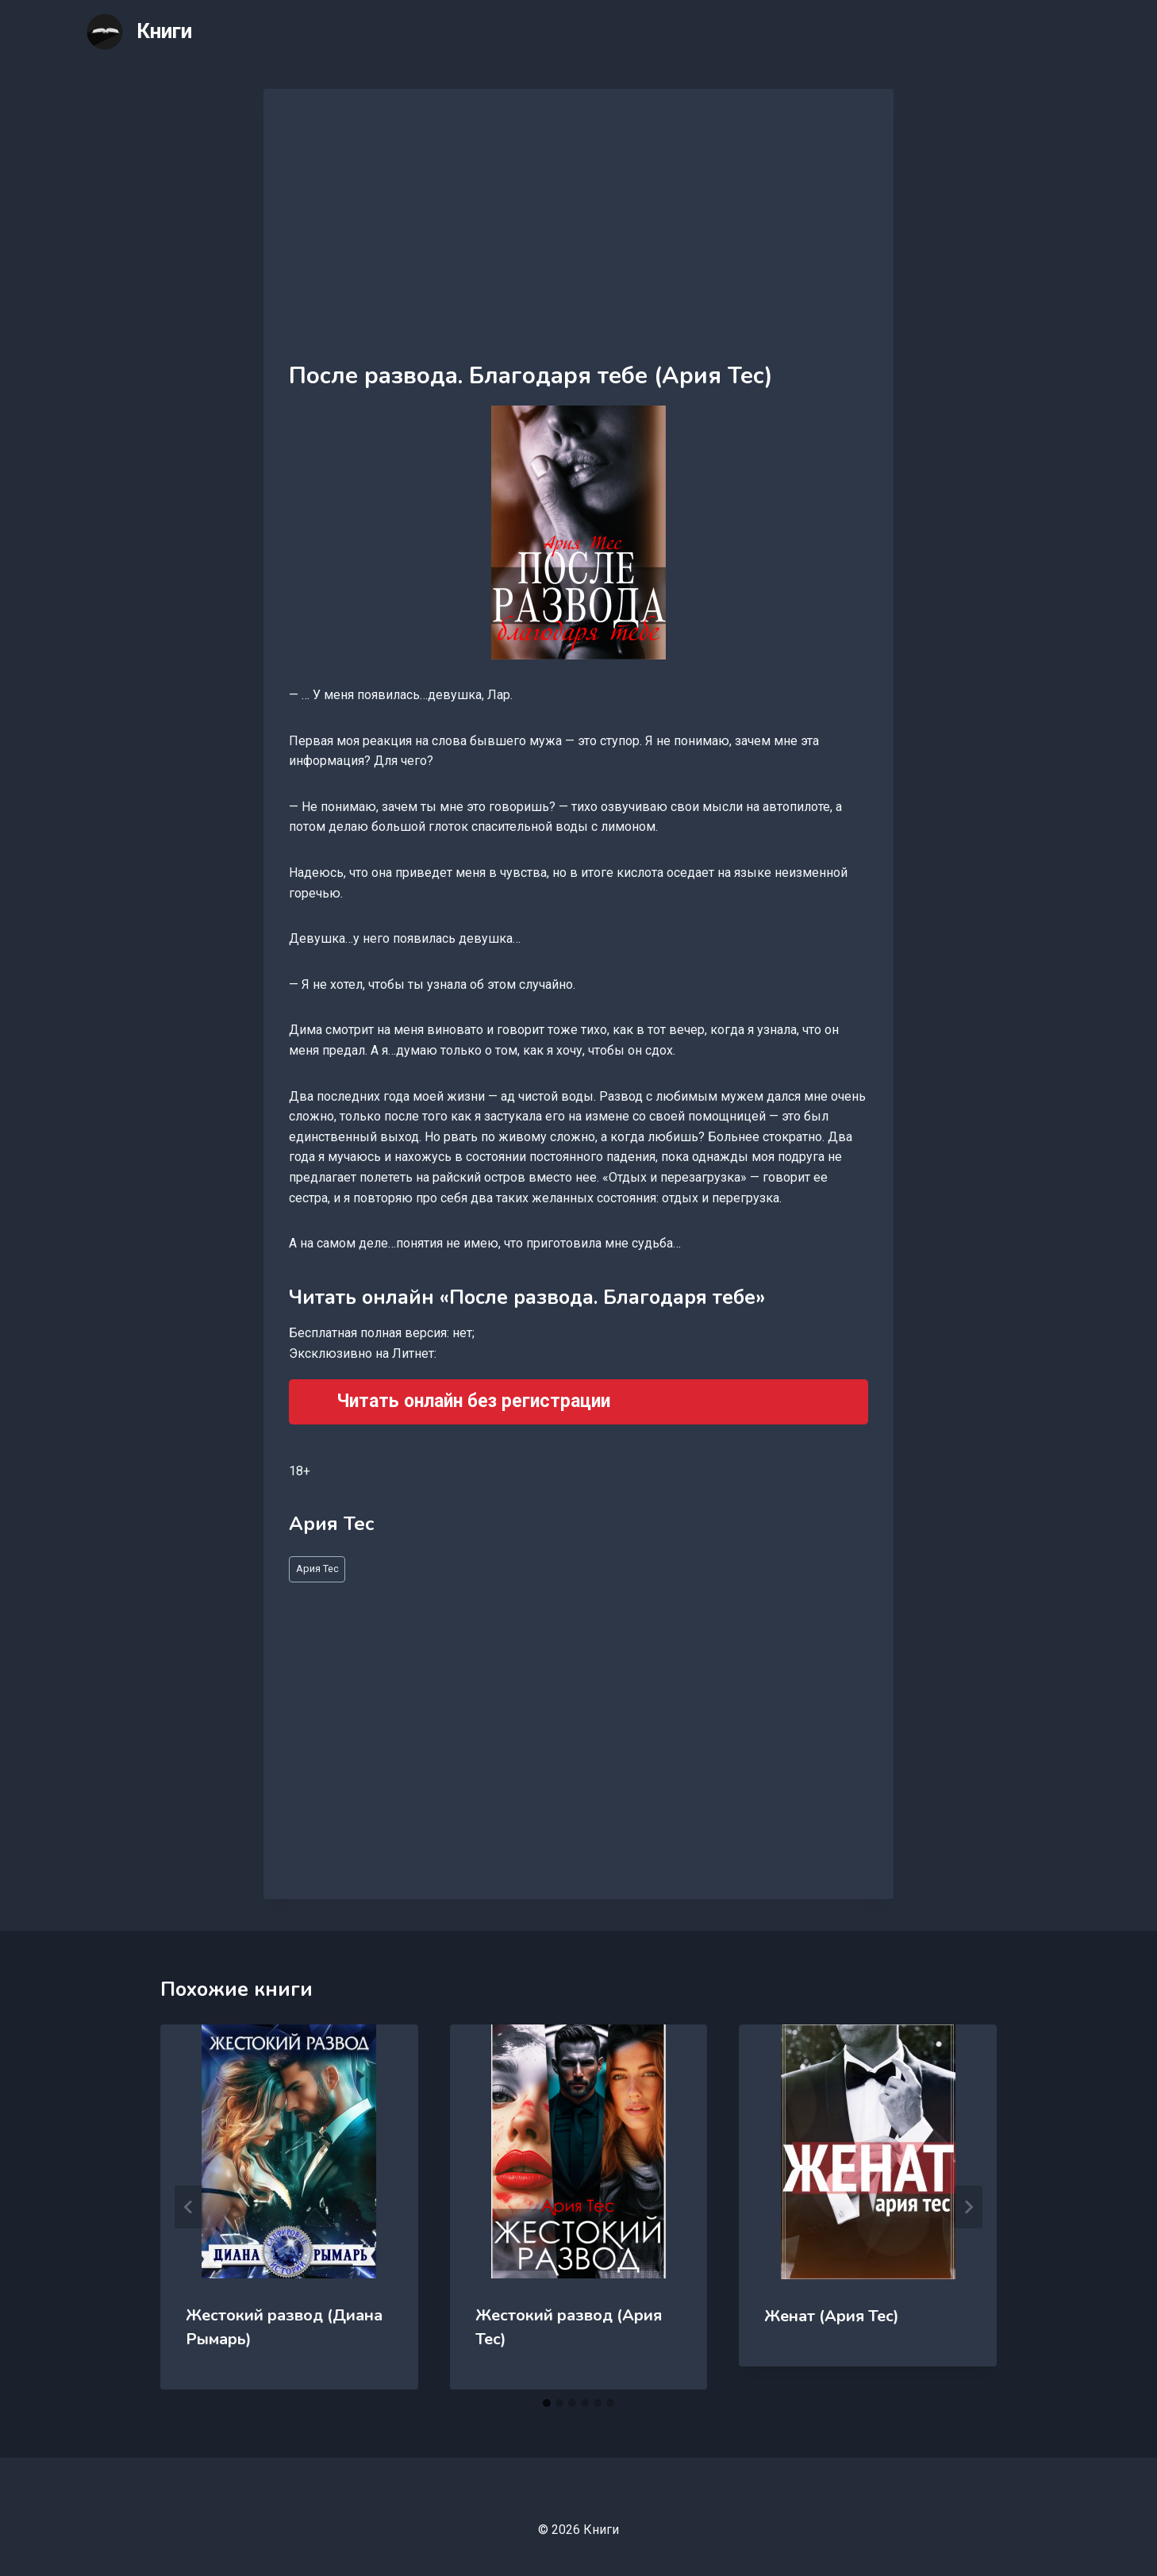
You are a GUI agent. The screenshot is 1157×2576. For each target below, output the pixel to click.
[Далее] (968, 2207)
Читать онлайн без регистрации (473, 1401)
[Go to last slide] (189, 2207)
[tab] (547, 2403)
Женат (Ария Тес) (831, 2316)
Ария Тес (317, 1568)
